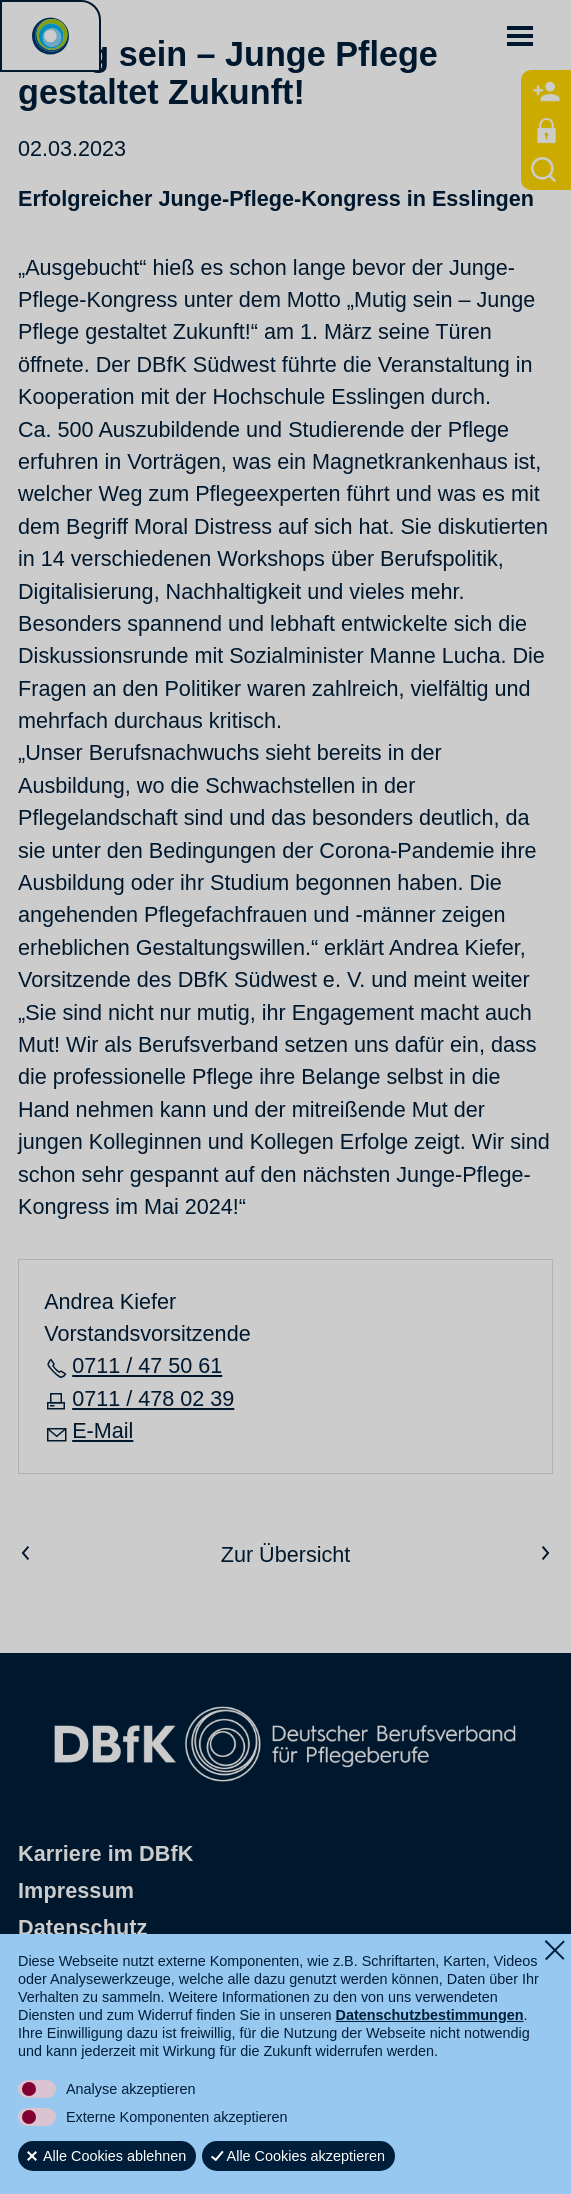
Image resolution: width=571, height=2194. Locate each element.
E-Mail (102, 1430)
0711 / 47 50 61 (147, 1365)
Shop (45, 1964)
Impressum (76, 1891)
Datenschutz (82, 1927)
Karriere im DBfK (105, 1854)
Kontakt (58, 2001)
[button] (519, 35)
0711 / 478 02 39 (153, 1398)
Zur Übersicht (286, 1554)
